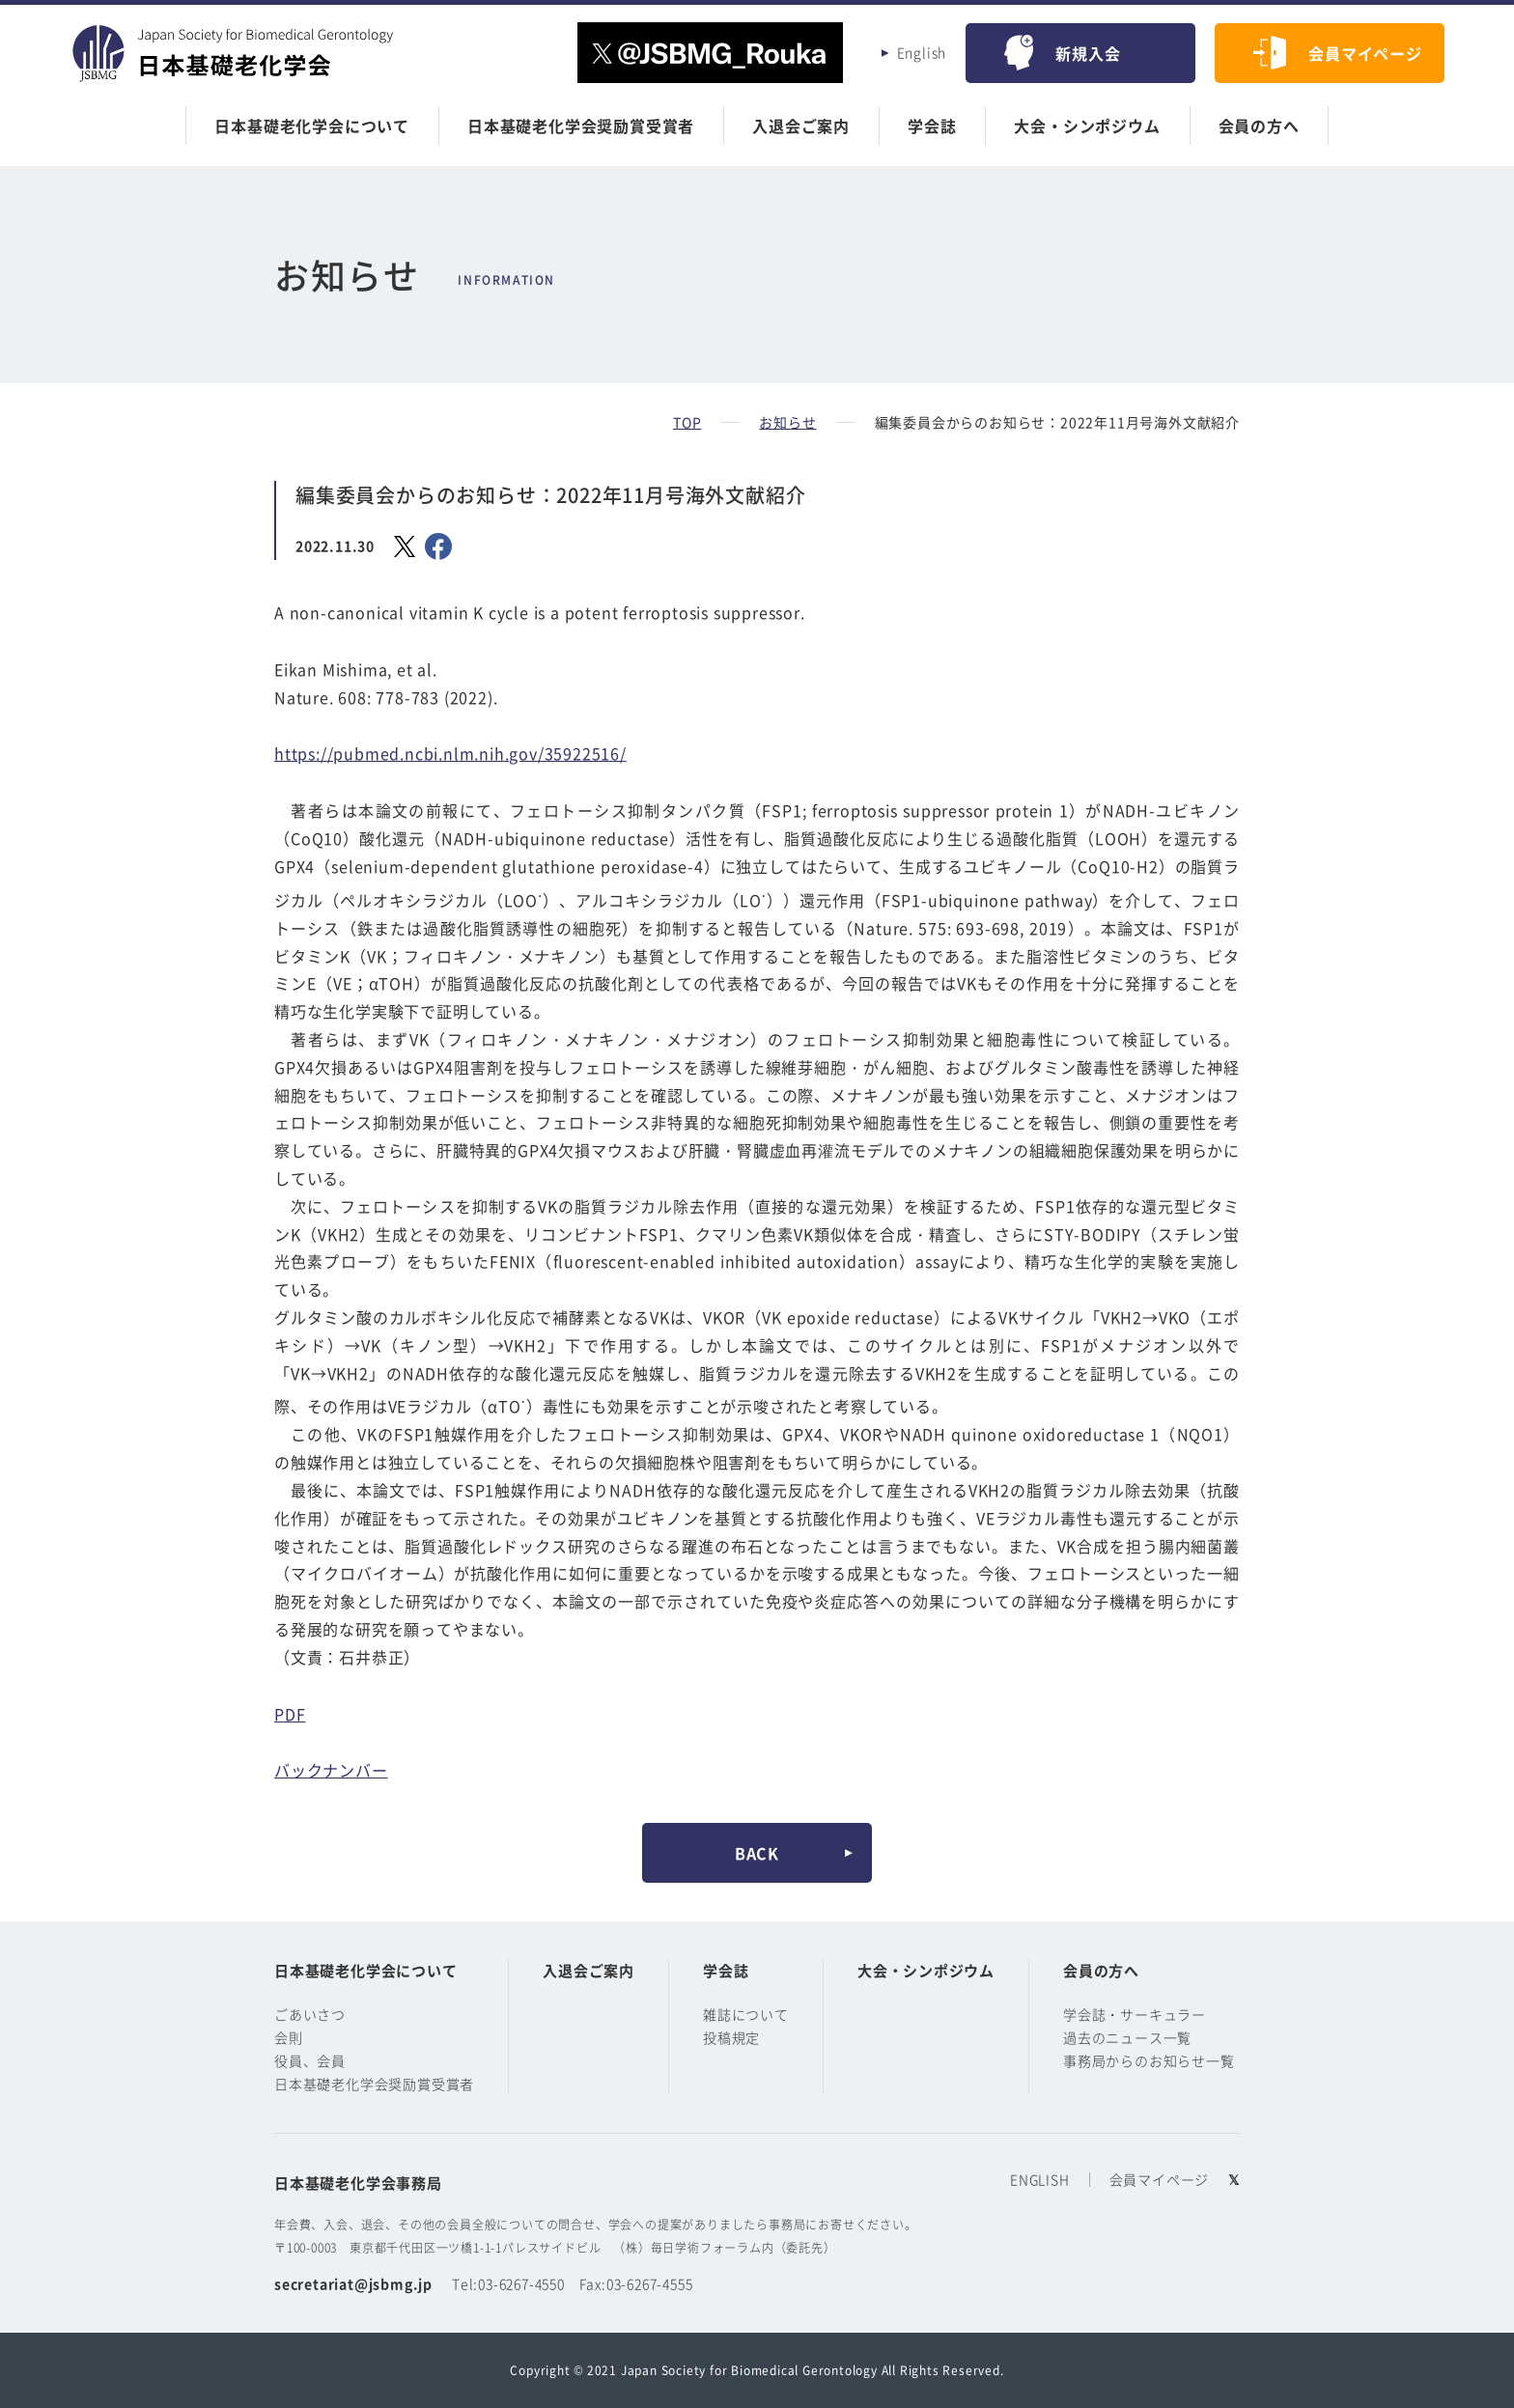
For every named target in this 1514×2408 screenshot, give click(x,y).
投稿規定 (731, 2037)
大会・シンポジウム (1087, 125)
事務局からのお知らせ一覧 (1149, 2060)
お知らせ (787, 422)
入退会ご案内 (801, 125)
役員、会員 (310, 2060)
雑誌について (746, 2014)
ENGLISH (1040, 2179)
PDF (289, 1713)
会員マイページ (1365, 53)
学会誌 (932, 125)
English (922, 52)
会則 (288, 2037)
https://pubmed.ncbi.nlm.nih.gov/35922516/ (450, 753)
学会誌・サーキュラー (1134, 2014)
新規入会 (1087, 53)
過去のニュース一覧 (1127, 2037)
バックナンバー (331, 1769)
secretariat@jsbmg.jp (353, 2283)
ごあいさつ (310, 2014)
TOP (687, 422)
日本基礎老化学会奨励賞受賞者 (580, 125)
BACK (757, 1852)
